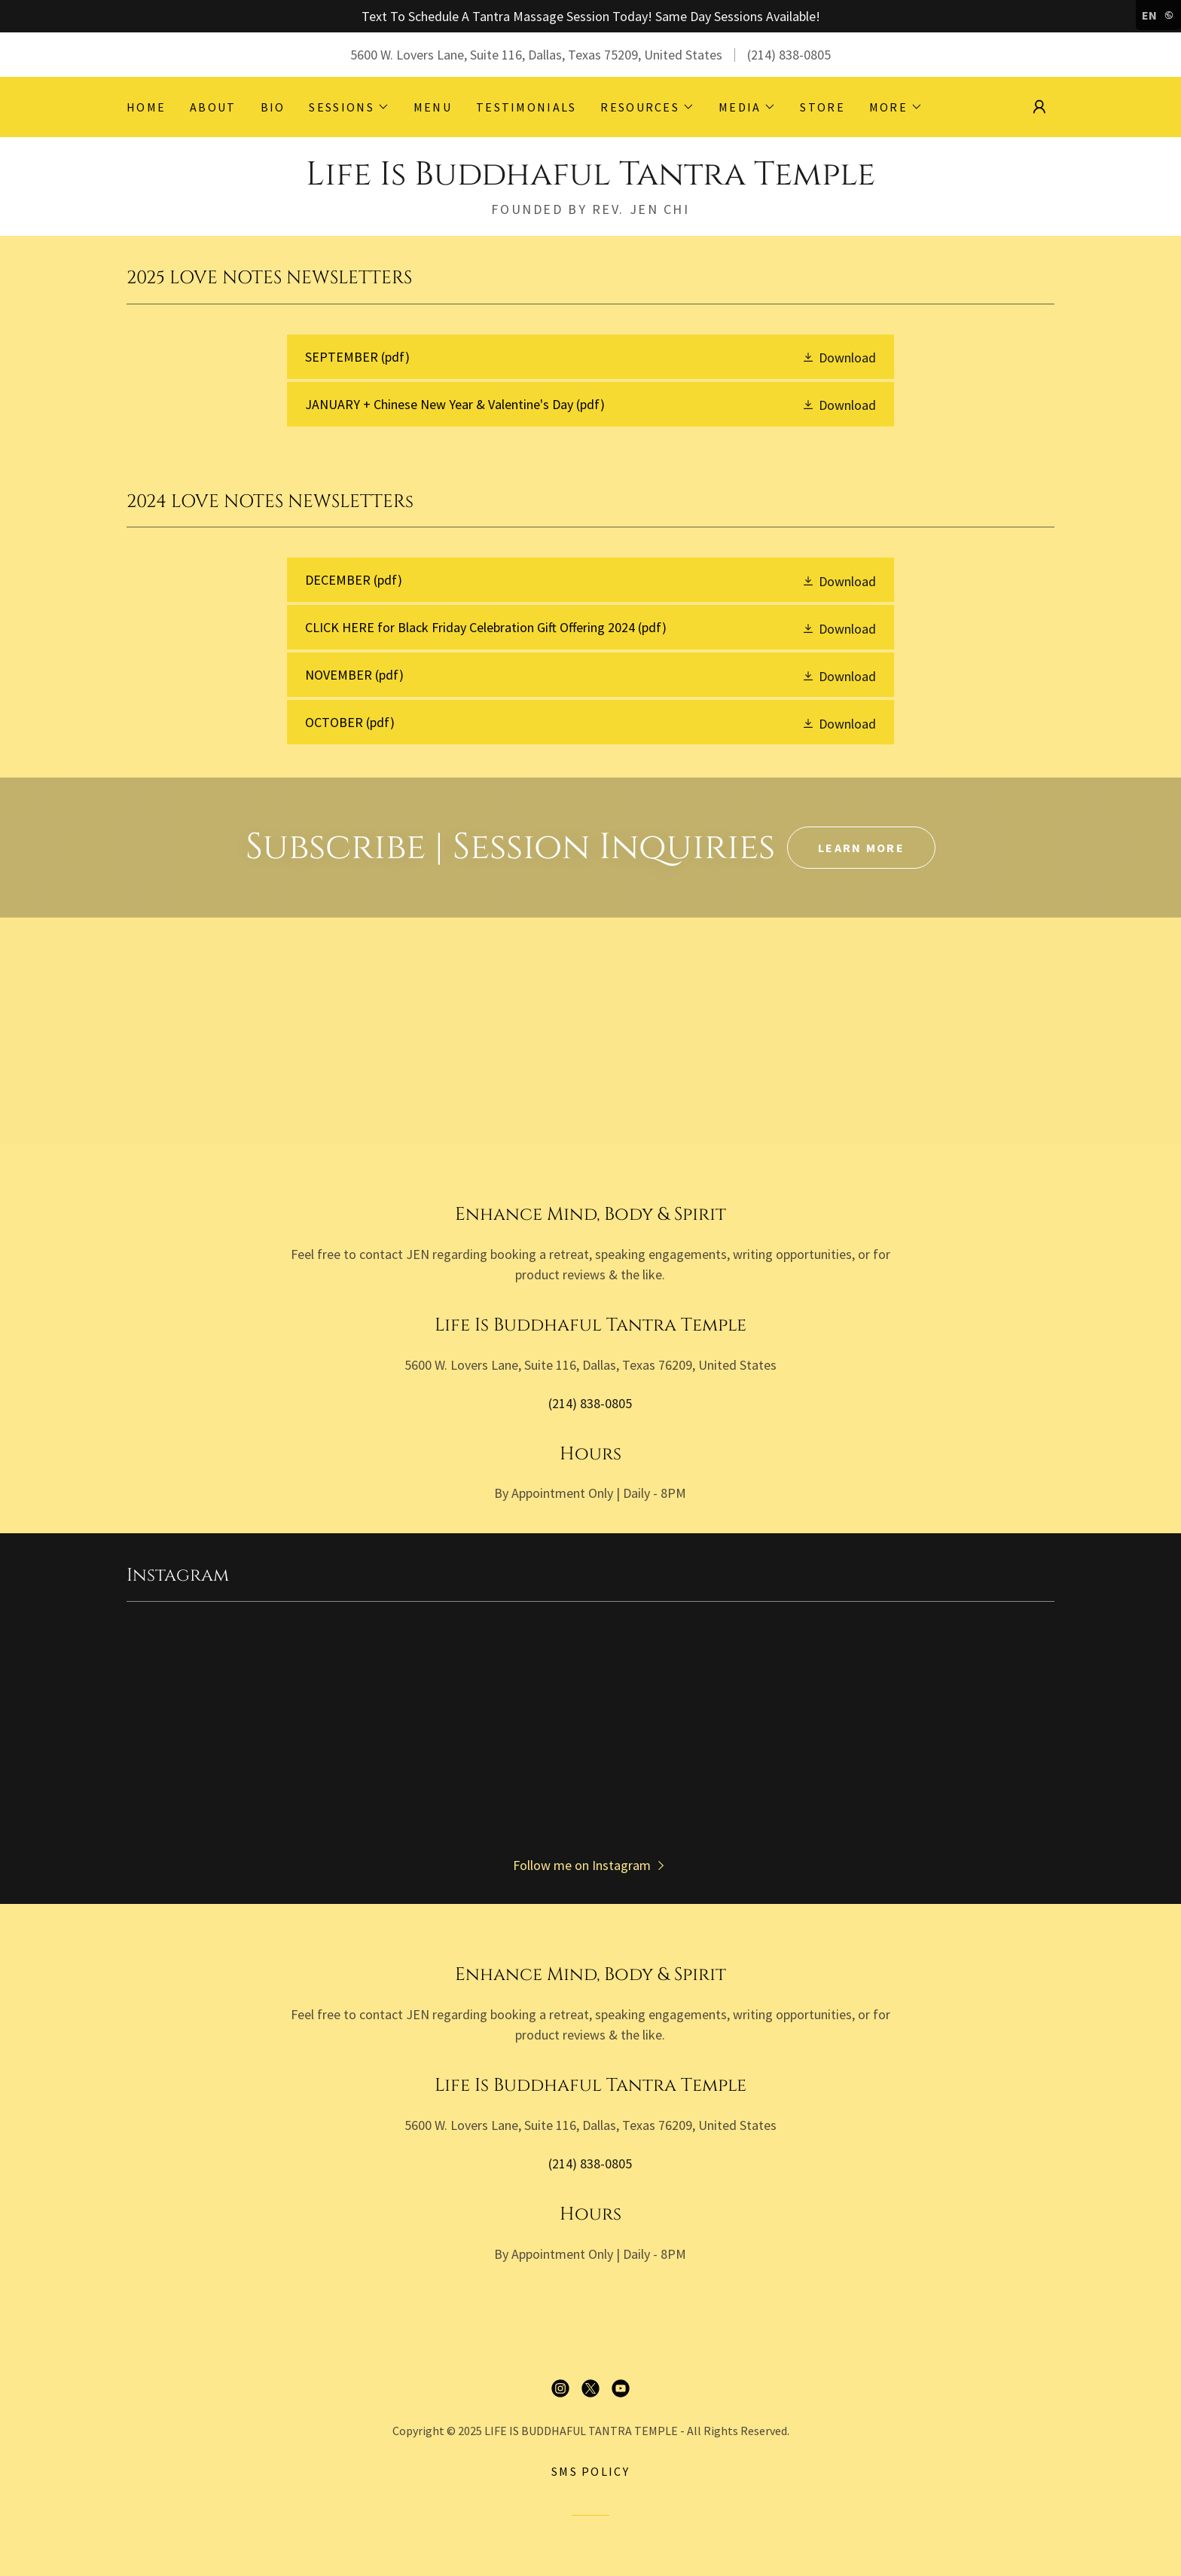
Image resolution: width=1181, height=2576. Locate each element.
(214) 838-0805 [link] (789, 54)
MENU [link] (433, 107)
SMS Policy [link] (590, 2471)
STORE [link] (822, 107)
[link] (590, 179)
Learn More (861, 847)
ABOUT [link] (213, 107)
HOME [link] (146, 107)
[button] (349, 107)
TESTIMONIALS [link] (526, 107)
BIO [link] (273, 107)
